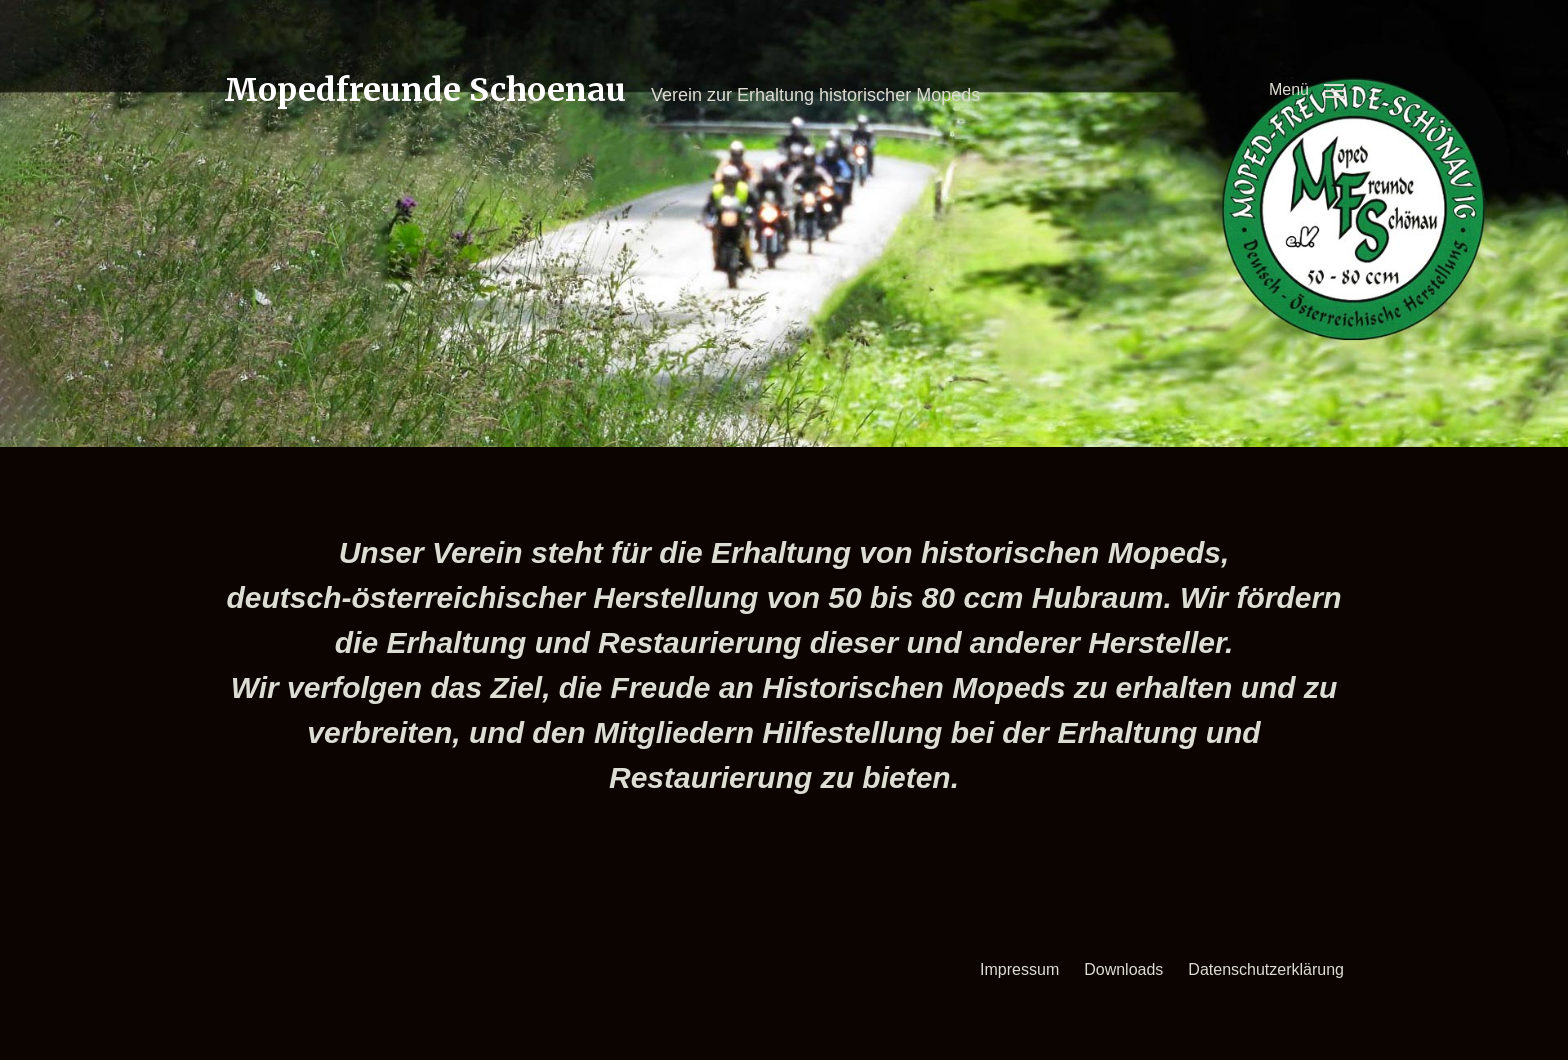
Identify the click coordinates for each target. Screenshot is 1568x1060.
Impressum (1019, 969)
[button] (1306, 90)
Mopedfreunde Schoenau (425, 90)
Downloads (1123, 969)
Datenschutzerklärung (1266, 969)
